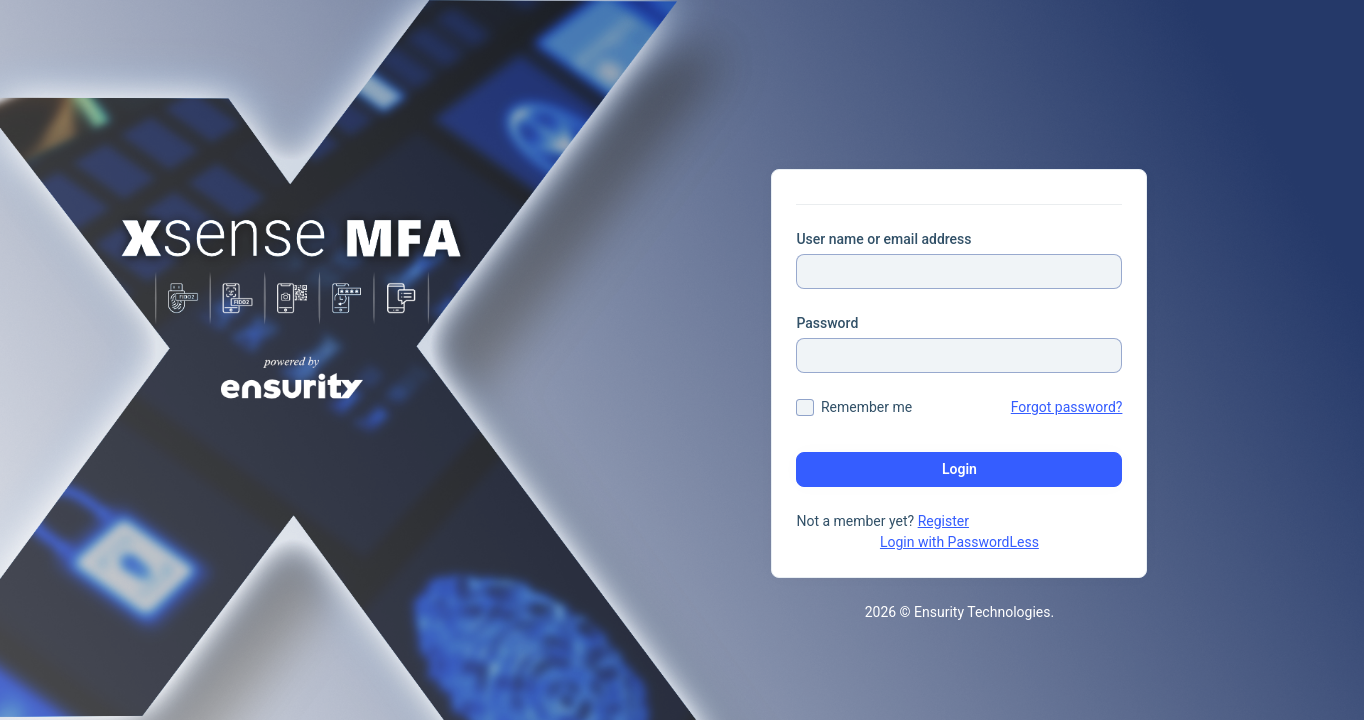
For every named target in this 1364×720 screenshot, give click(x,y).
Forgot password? (1067, 407)
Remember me (866, 407)
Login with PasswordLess (959, 542)
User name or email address (883, 239)
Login (959, 469)
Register (943, 521)
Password (827, 323)
